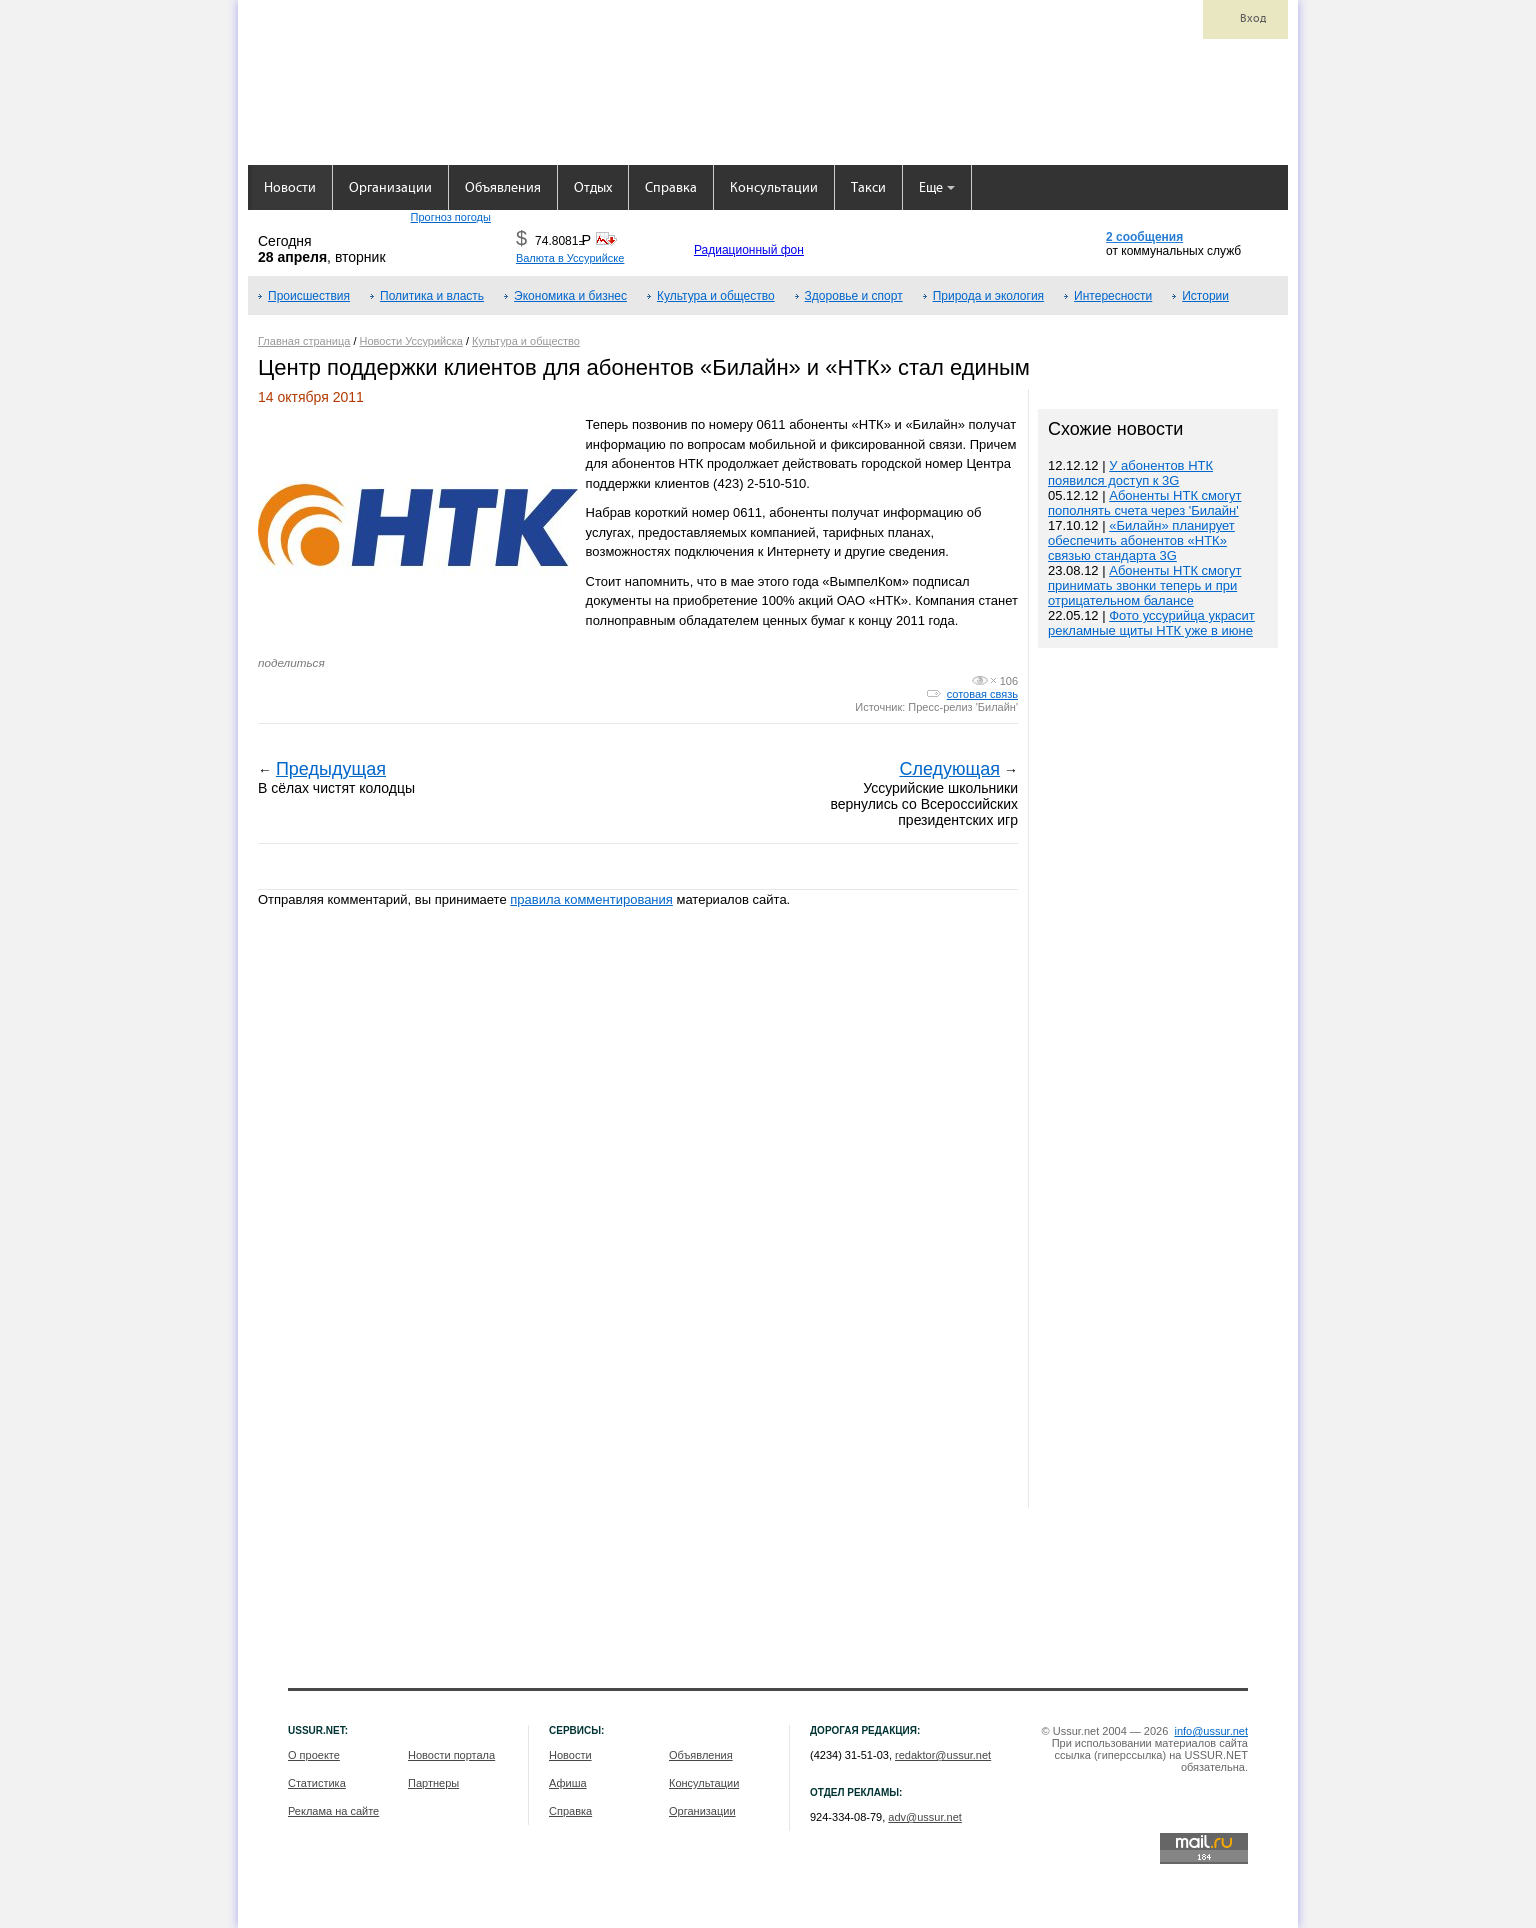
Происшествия (309, 296)
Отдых (593, 188)
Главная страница (304, 341)
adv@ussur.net (925, 1817)
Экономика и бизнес (570, 296)
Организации (390, 188)
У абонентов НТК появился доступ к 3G (1130, 473)
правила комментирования (591, 899)
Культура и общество (716, 296)
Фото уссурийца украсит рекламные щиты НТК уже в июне (1151, 623)
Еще (937, 188)
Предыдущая (331, 769)
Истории (1205, 296)
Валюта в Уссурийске (570, 258)
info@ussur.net (1211, 1731)
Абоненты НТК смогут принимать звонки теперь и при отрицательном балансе (1144, 585)
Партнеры (433, 1783)
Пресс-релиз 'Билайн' (963, 707)
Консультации (774, 188)
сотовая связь (982, 694)
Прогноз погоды (451, 217)
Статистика (317, 1783)
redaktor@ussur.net (943, 1755)
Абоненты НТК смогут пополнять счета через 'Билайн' (1144, 503)
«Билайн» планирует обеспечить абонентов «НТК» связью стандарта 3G (1141, 540)
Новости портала (451, 1755)
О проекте (314, 1755)
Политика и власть (432, 296)
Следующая (949, 769)
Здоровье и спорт (854, 296)
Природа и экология (988, 296)
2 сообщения (1144, 237)
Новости (290, 188)
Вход (1253, 19)
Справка (671, 188)
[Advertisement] (1158, 1080)
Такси (868, 188)
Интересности (1113, 296)
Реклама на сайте (333, 1811)
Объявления (503, 188)
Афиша (568, 1783)
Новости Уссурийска (411, 341)
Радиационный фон (749, 250)
